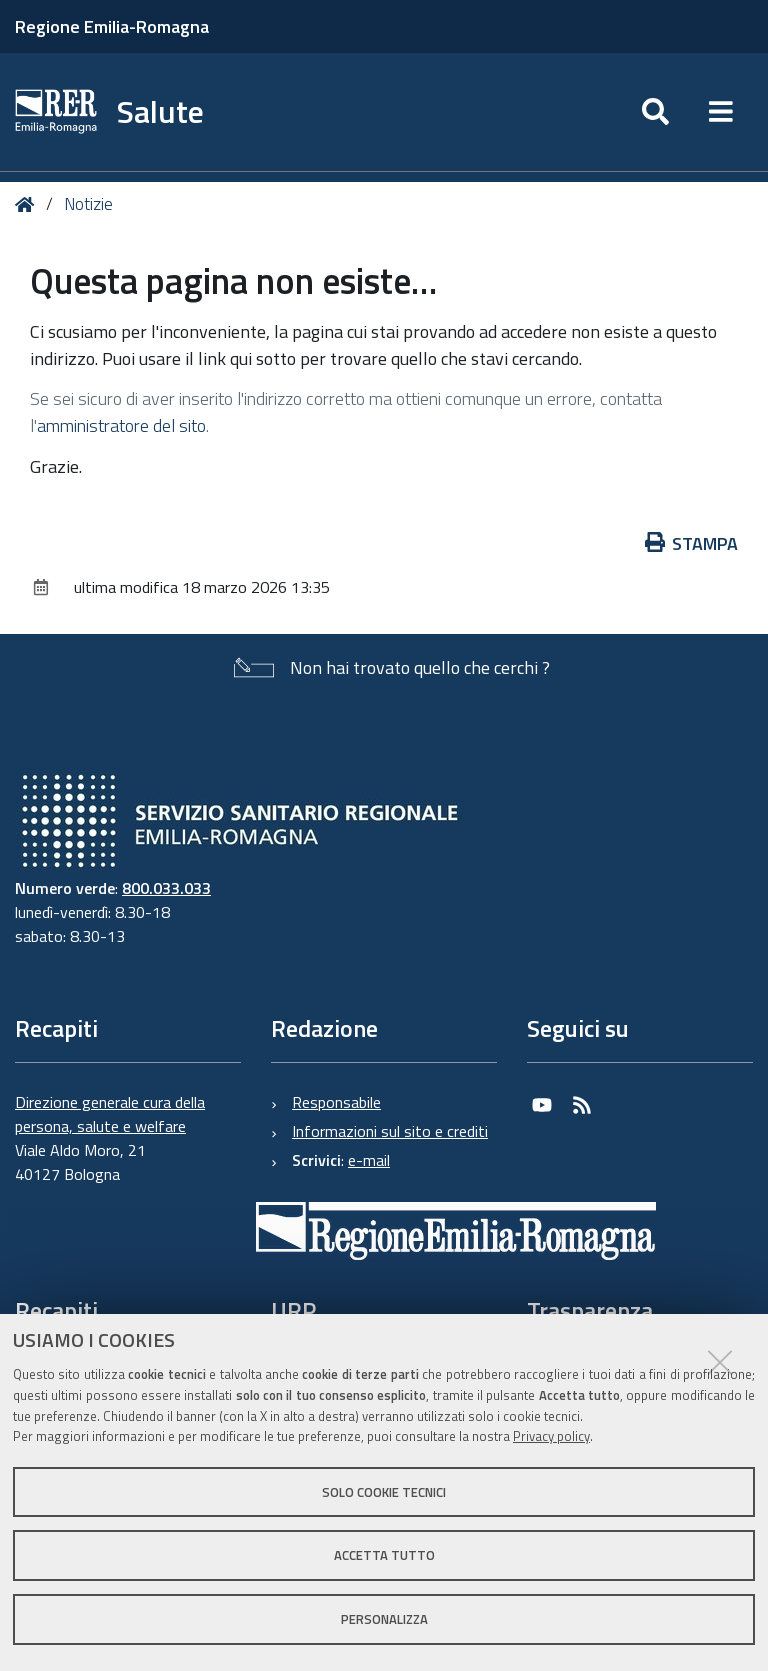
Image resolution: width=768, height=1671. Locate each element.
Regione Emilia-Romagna (112, 26)
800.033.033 (166, 888)
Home (28, 204)
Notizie (88, 204)
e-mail (369, 1160)
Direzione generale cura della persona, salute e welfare (110, 1114)
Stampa (692, 543)
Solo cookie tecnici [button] (384, 1492)
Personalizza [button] (384, 1619)
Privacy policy (551, 1436)
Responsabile (336, 1102)
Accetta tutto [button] (384, 1555)
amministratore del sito (121, 425)
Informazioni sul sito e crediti (390, 1131)
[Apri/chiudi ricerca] (655, 112)
